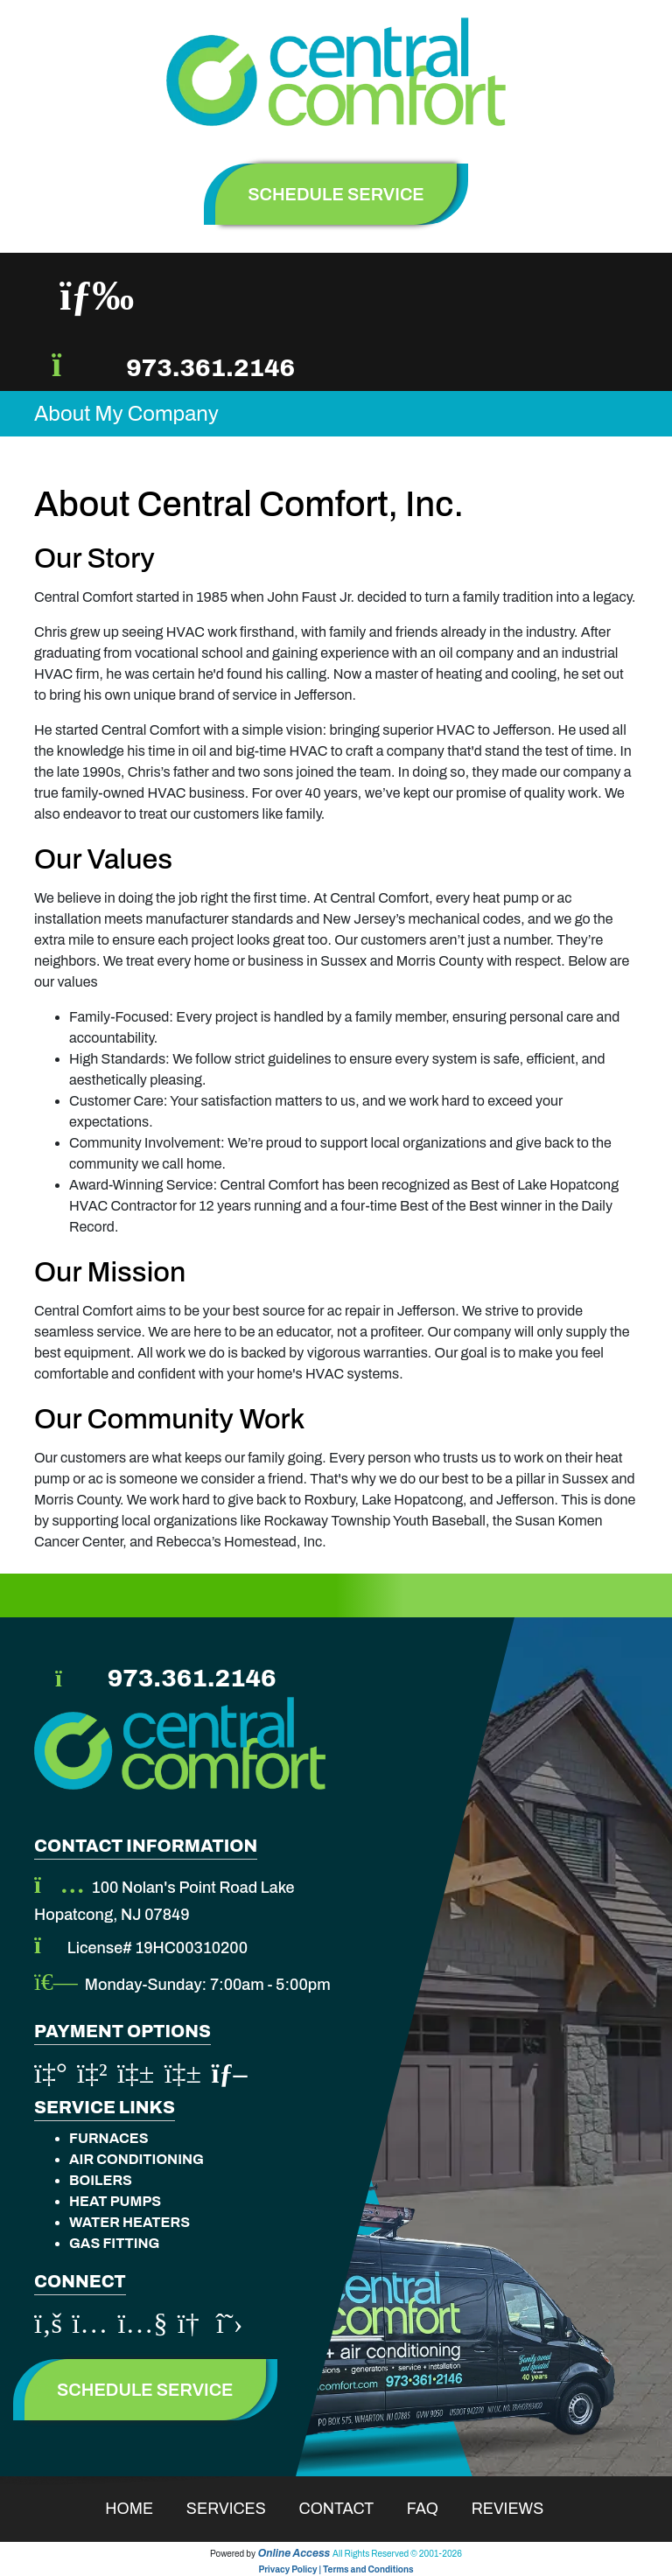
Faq (434, 2508)
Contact (348, 2508)
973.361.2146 (210, 367)
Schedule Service (145, 2389)
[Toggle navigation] (96, 296)
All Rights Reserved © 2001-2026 (397, 2554)
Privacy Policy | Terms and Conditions (335, 2569)
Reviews (519, 2508)
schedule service (336, 194)
